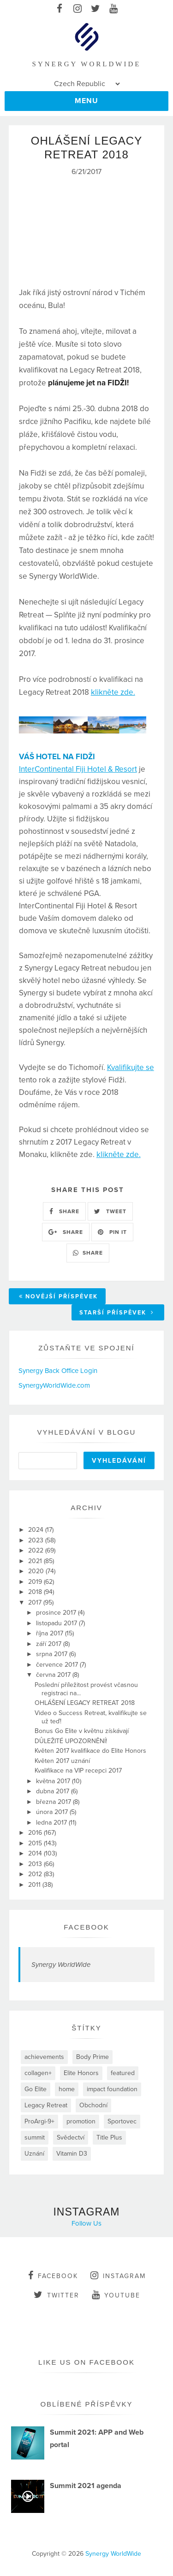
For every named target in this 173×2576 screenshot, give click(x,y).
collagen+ (38, 2073)
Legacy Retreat (45, 2105)
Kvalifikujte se (130, 1067)
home (67, 2089)
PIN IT (112, 1232)
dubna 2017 (53, 1791)
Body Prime (92, 2057)
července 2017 (58, 1665)
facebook (53, 2275)
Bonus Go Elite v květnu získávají (82, 1731)
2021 (36, 1561)
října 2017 (50, 1633)
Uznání (34, 2153)
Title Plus (109, 2137)
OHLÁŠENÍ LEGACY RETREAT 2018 (85, 1703)
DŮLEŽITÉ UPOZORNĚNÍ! (71, 1741)
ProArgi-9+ (39, 2121)
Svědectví (70, 2137)
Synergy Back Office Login (57, 1371)
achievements (44, 2057)
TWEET (110, 1211)
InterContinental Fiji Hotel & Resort (78, 769)
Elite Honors (81, 2073)
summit (34, 2137)
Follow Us (86, 2223)
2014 (36, 1853)
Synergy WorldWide (60, 1964)
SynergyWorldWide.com (54, 1385)
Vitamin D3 (71, 2153)
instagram (118, 2275)
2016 (36, 1833)
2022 (36, 1550)
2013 (36, 1864)
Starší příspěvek (116, 1312)
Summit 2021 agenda (85, 2485)
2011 (35, 1885)
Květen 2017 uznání (62, 1761)
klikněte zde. (113, 692)
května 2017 (54, 1781)
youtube (116, 2294)
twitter (56, 2294)
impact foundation (112, 2089)
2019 (36, 1582)
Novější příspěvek (58, 1296)
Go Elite (35, 2089)
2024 (36, 1530)
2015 (36, 1843)
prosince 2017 (57, 1613)
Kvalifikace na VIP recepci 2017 (78, 1770)
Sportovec (122, 2121)
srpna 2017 (52, 1654)
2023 (36, 1540)
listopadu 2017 (57, 1623)
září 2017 (49, 1644)
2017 (35, 1602)
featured (123, 2073)
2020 (37, 1571)
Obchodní (93, 2105)
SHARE (64, 1211)
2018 (36, 1592)
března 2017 (54, 1802)
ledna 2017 (52, 1822)
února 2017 (53, 1812)
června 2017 (54, 1675)
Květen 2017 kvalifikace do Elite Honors (90, 1751)
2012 (36, 1874)
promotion (80, 2121)
